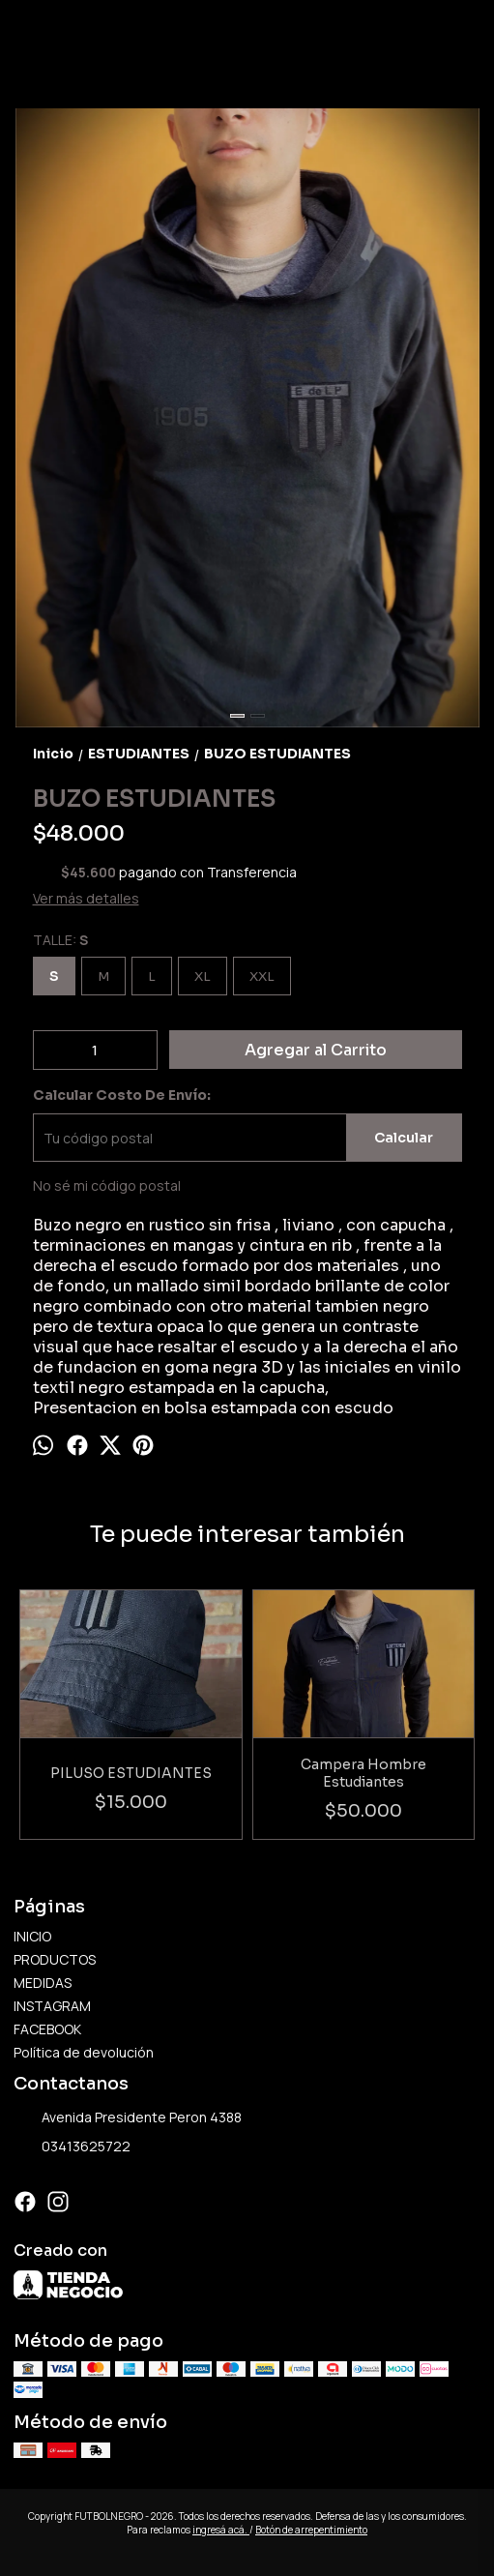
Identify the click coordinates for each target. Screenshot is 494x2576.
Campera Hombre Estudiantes (363, 1773)
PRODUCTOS (55, 1959)
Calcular (403, 1137)
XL (202, 976)
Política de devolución (84, 2052)
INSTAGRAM (52, 2006)
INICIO (32, 1936)
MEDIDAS (43, 1982)
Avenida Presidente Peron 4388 (128, 2117)
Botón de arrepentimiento (311, 2529)
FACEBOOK (47, 2029)
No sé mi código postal (107, 1185)
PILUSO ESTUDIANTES (131, 1773)
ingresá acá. (220, 2529)
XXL (262, 976)
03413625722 (72, 2146)
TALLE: (60, 940)
